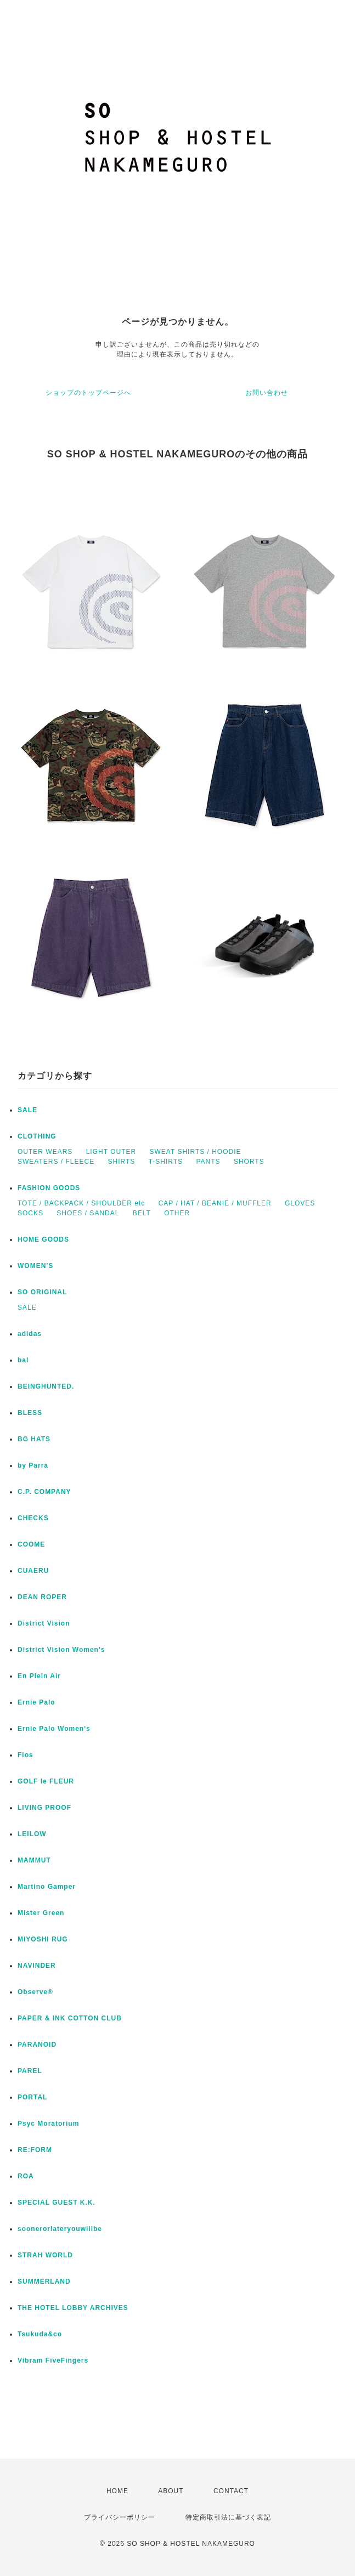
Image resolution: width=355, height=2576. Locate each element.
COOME (31, 1544)
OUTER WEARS (45, 1152)
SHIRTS (121, 1161)
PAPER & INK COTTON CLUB (70, 2018)
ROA (26, 2176)
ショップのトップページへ (88, 393)
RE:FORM (35, 2150)
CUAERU (33, 1571)
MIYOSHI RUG (43, 1939)
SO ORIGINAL (42, 1292)
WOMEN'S (35, 1266)
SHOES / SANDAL (88, 1213)
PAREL (30, 2071)
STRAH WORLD (45, 2255)
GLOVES (300, 1203)
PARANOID (37, 2044)
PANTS (208, 1161)
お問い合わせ (266, 393)
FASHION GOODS (49, 1188)
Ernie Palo (36, 1702)
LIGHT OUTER (111, 1152)
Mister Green (41, 1913)
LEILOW (32, 1834)
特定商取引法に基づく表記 (228, 2517)
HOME (117, 2491)
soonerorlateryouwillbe (60, 2229)
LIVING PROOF (44, 1807)
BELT (142, 1213)
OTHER (177, 1213)
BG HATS (34, 1439)
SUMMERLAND (44, 2281)
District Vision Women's (61, 1650)
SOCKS (30, 1213)
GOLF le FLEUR (46, 1781)
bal (23, 1360)
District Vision (44, 1623)
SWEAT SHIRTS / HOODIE (195, 1152)
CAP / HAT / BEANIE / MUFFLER (215, 1203)
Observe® (35, 1992)
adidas (30, 1334)
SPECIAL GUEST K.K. (56, 2202)
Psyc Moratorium (48, 2123)
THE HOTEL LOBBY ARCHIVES (73, 2308)
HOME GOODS (43, 1239)
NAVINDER (37, 1965)
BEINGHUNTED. (46, 1386)
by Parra (33, 1465)
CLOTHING (37, 1136)
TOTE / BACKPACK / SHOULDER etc (81, 1203)
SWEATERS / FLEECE (56, 1161)
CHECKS (33, 1518)
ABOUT (170, 2491)
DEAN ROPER (42, 1597)
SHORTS (249, 1161)
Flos (25, 1755)
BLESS (30, 1413)
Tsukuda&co (40, 2334)
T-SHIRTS (166, 1161)
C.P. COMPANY (44, 1492)
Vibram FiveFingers (53, 2360)
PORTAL (32, 2097)
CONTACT (231, 2491)
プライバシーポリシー (119, 2517)
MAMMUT (34, 1860)
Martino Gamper (47, 1886)
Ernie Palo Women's (54, 1729)
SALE (27, 1110)
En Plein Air (39, 1676)
